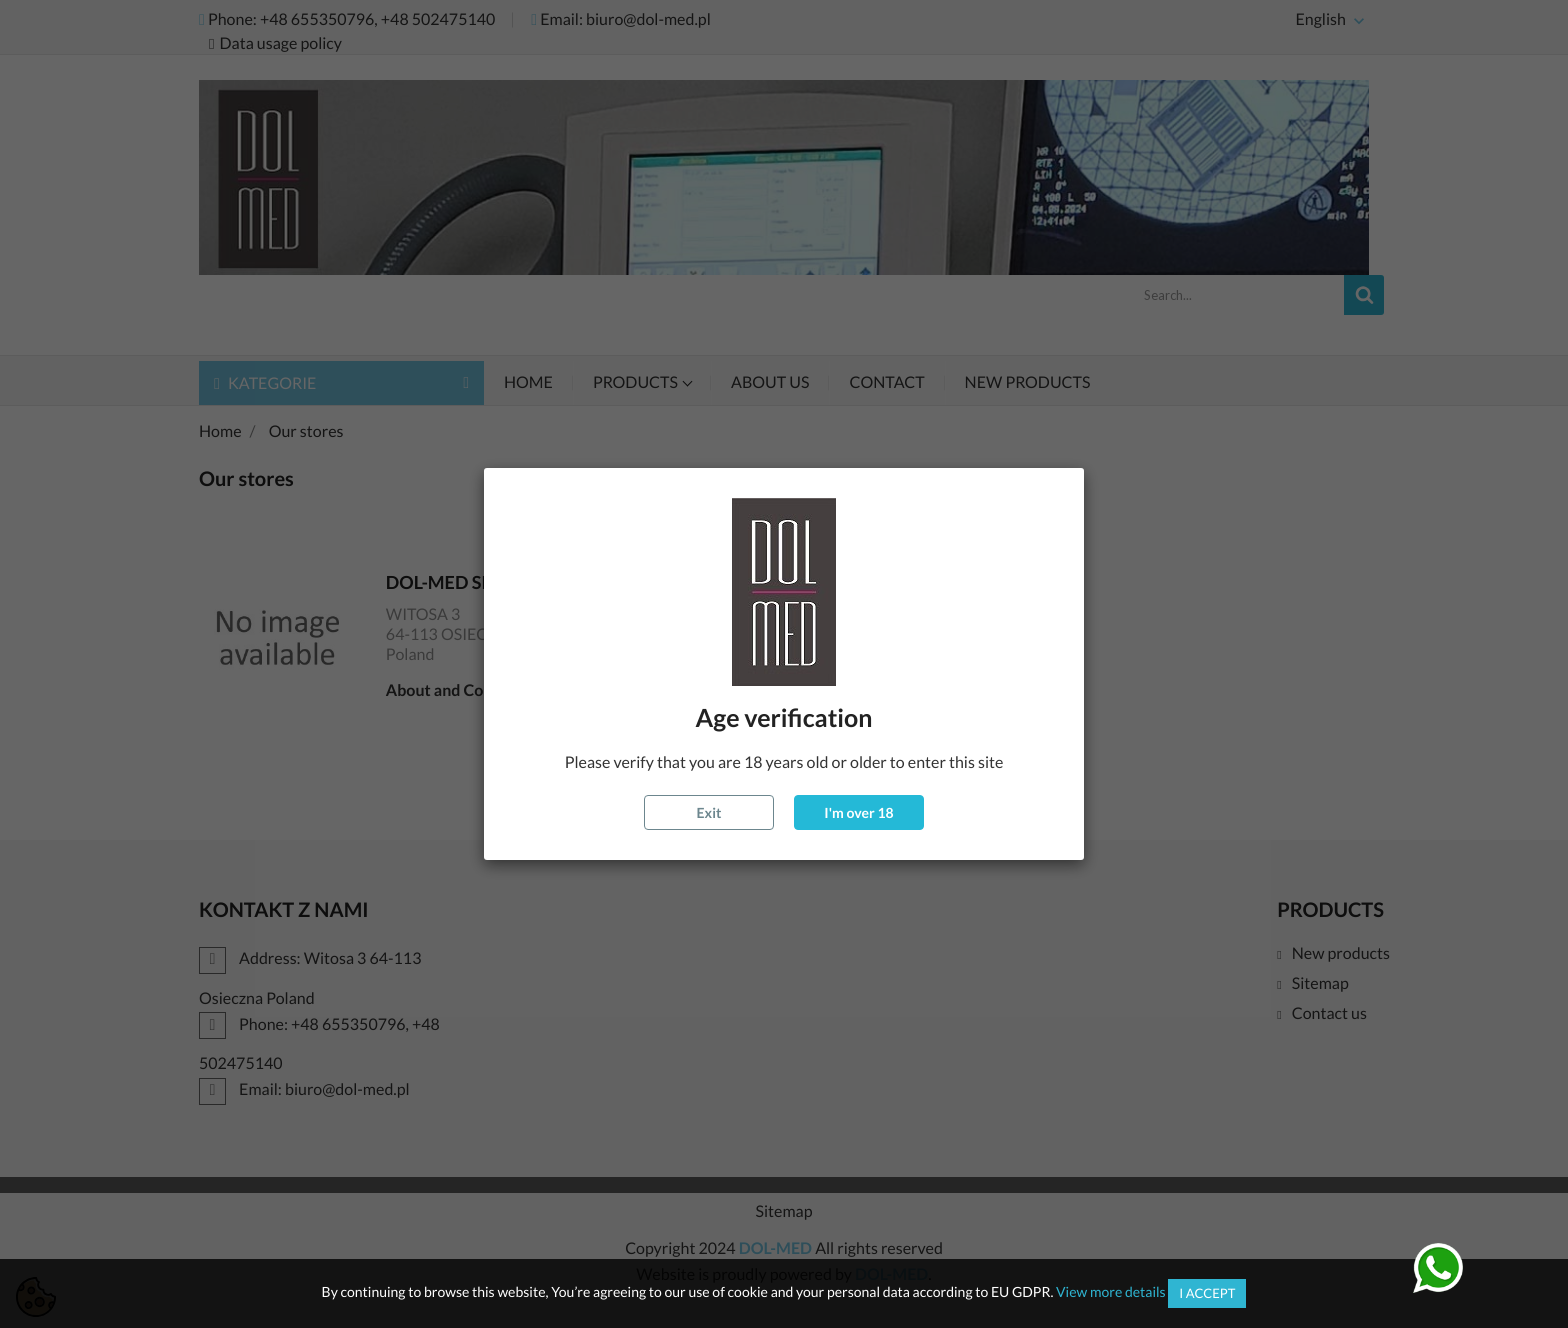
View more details (1111, 1291)
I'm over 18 (858, 812)
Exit (709, 812)
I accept (1207, 1293)
